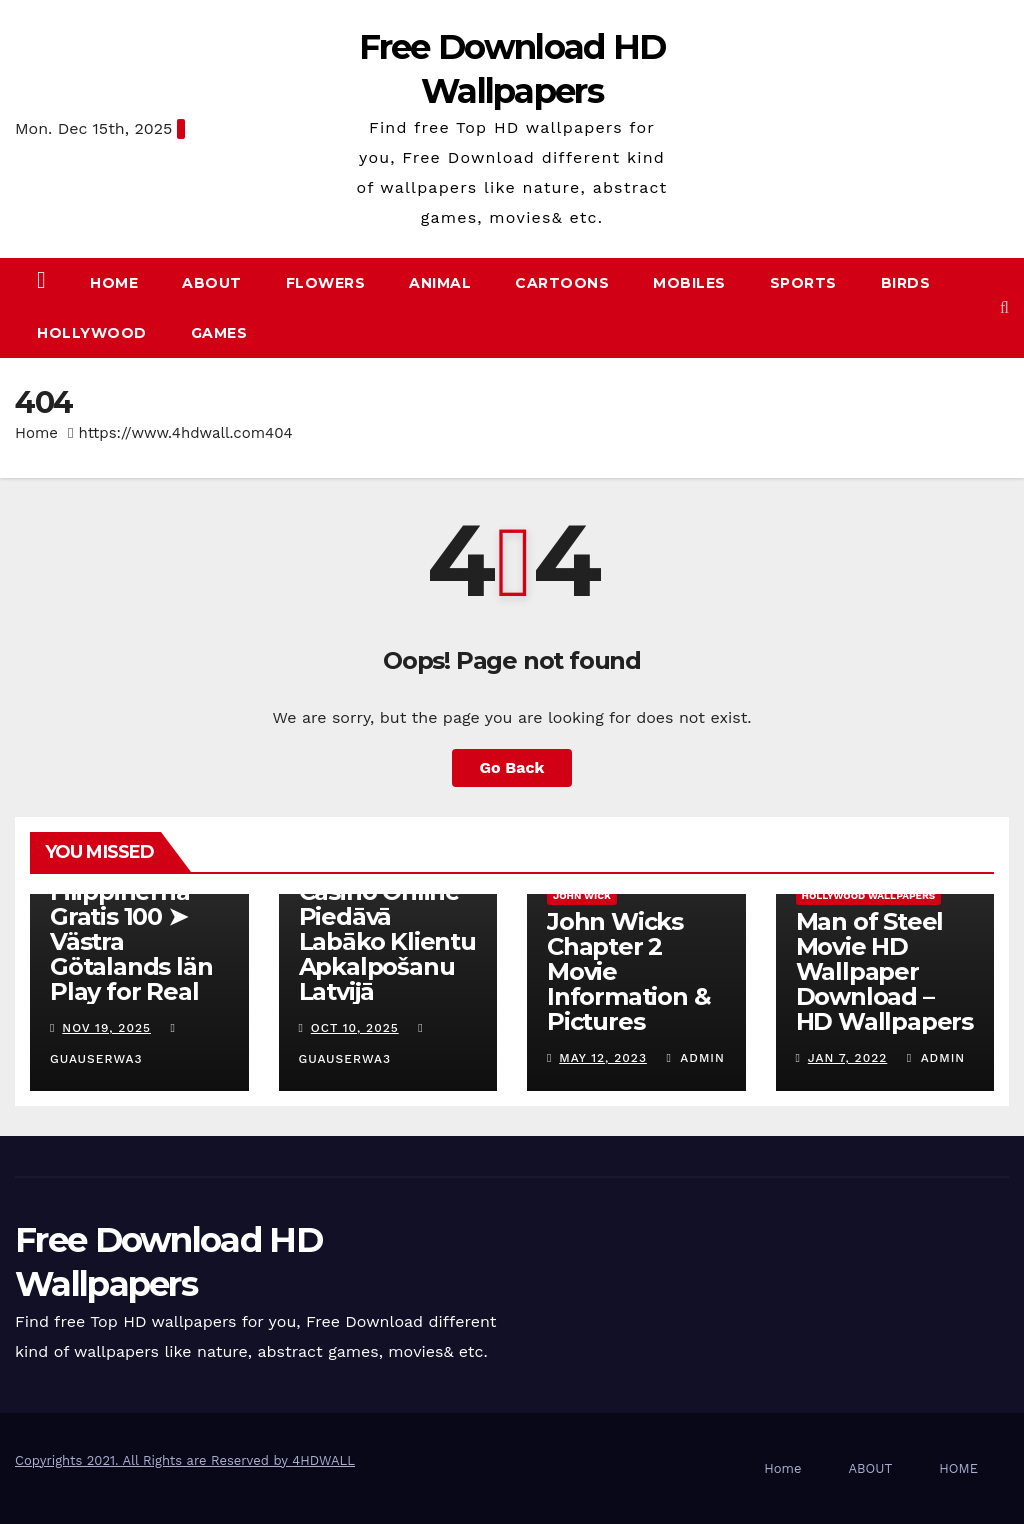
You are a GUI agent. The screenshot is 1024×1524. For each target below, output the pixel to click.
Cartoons (562, 283)
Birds (906, 283)
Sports (803, 283)
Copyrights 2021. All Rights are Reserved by (153, 1460)
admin (695, 1058)
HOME (958, 1468)
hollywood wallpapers (869, 895)
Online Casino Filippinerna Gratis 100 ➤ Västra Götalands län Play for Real (131, 929)
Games (219, 333)
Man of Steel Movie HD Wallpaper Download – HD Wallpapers (884, 971)
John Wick (582, 895)
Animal (440, 283)
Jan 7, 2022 (848, 1058)
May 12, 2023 (603, 1058)
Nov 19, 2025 (106, 1028)
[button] (1004, 307)
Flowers (326, 283)
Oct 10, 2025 (355, 1028)
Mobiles (689, 283)
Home (114, 283)
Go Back (512, 767)
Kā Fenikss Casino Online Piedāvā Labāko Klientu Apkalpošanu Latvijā (387, 929)
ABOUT (212, 283)
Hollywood (92, 333)
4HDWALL (323, 1460)
